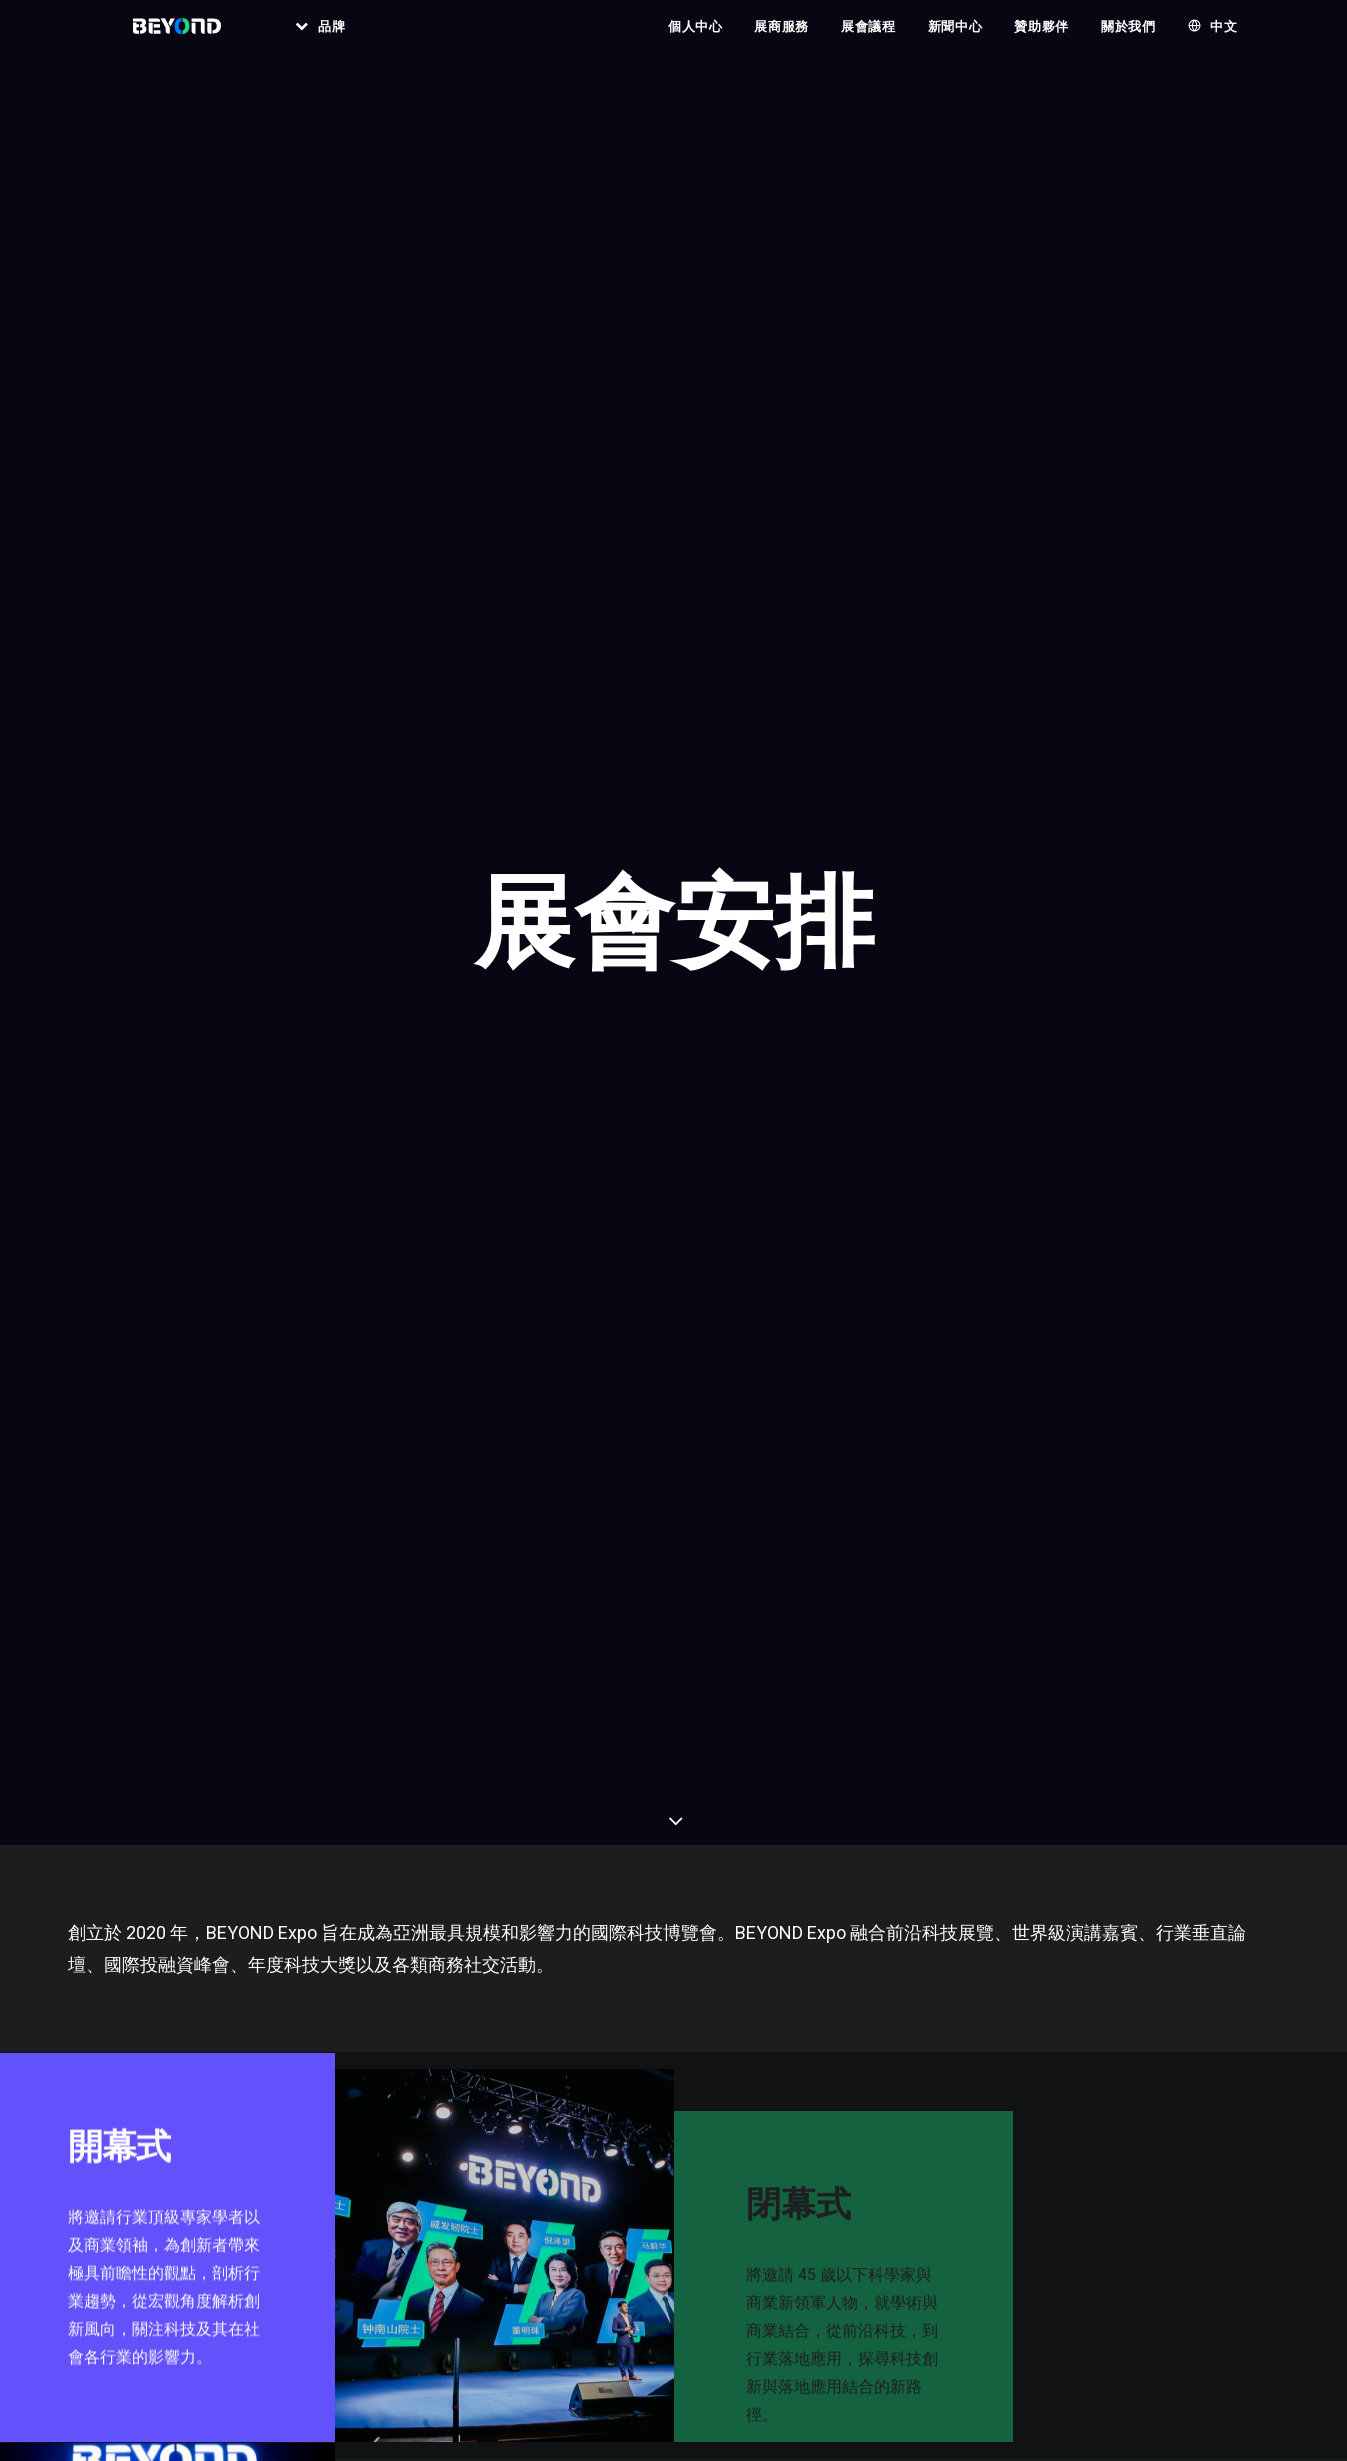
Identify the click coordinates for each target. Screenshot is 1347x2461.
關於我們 (1128, 39)
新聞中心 (955, 39)
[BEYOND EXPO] (176, 39)
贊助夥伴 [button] (1041, 39)
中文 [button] (1223, 39)
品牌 (345, 39)
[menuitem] (327, 39)
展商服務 (781, 39)
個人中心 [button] (695, 39)
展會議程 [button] (868, 39)
